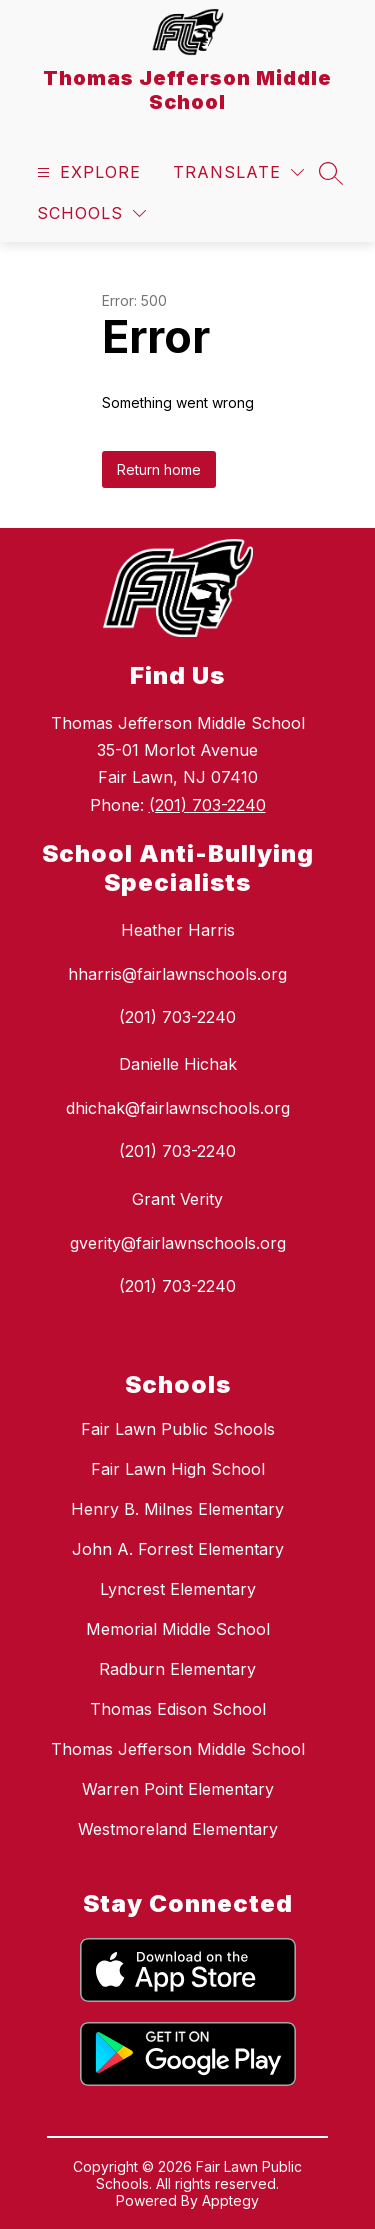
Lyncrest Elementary (178, 1589)
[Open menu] (86, 172)
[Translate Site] (238, 172)
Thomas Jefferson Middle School (178, 1749)
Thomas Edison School (178, 1709)
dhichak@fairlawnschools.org (178, 1108)
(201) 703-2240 (207, 805)
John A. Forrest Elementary (178, 1549)
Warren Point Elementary (178, 1789)
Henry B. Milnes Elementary (177, 1509)
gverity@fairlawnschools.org (178, 1243)
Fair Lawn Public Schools (178, 1429)
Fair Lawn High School (178, 1469)
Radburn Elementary (177, 1669)
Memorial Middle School (178, 1629)
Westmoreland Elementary (178, 1829)
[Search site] (331, 173)
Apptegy (230, 2200)
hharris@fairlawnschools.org (177, 974)
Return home (159, 469)
